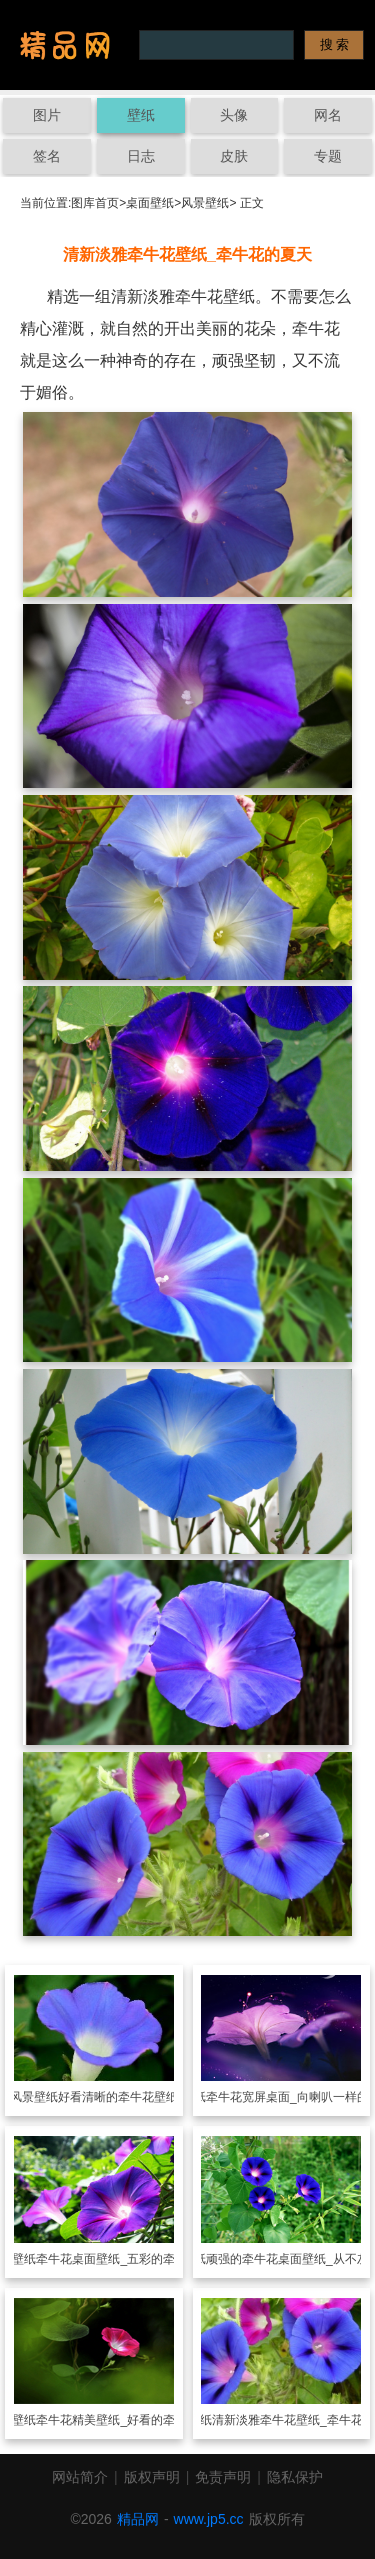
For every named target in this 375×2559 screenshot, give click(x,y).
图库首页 (95, 203)
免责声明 (223, 2477)
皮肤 (234, 156)
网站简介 (80, 2477)
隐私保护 (295, 2477)
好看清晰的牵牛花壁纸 (118, 2097)
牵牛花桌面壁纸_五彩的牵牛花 (117, 2259)
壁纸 (141, 115)
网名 (328, 115)
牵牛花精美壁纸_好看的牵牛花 (117, 2420)
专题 (328, 156)
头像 (234, 115)
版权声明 (152, 2477)
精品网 (138, 2519)
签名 (47, 156)
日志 (141, 156)
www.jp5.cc (209, 2519)
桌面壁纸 (150, 203)
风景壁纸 (205, 203)
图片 (47, 115)
